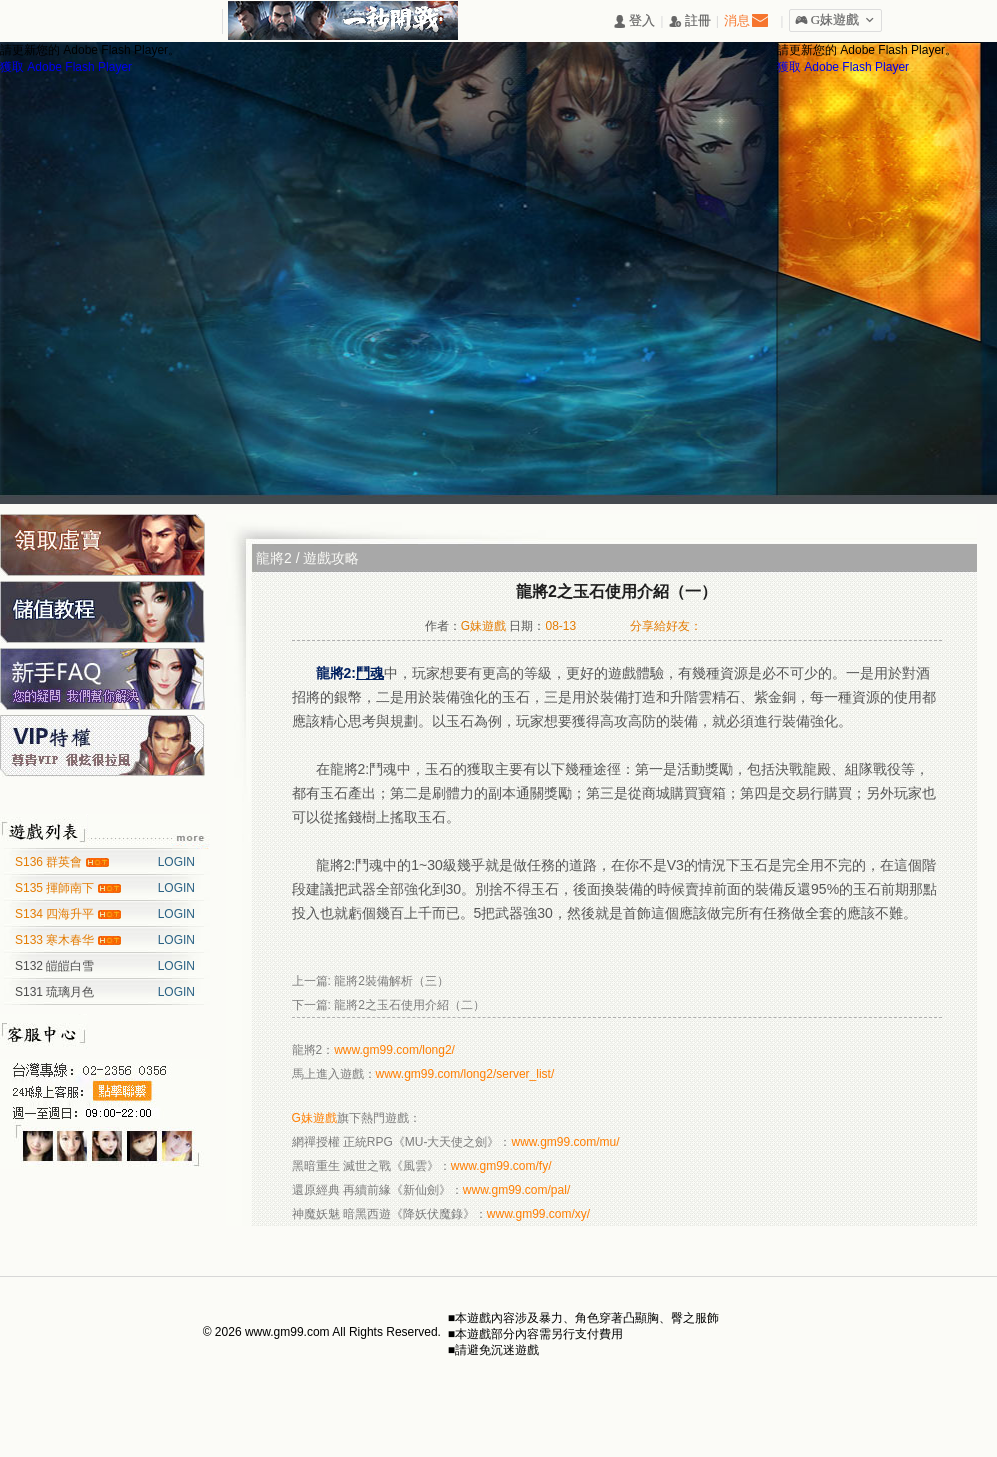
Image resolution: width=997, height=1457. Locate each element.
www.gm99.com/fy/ (501, 1166)
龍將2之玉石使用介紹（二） (409, 1005)
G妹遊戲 (314, 1118)
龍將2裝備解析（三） (391, 981)
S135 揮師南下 (56, 888)
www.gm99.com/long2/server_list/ (465, 1074)
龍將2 (274, 558)
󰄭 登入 (634, 21)
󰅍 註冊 (690, 21)
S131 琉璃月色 (54, 992)
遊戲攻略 (331, 558)
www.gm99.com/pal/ (516, 1190)
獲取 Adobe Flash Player (66, 67)
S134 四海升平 (56, 914)
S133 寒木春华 (56, 940)
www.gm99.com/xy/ (538, 1214)
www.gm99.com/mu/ (566, 1142)
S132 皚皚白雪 (54, 966)
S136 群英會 (50, 862)
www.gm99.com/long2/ (394, 1050)
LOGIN (176, 862)
